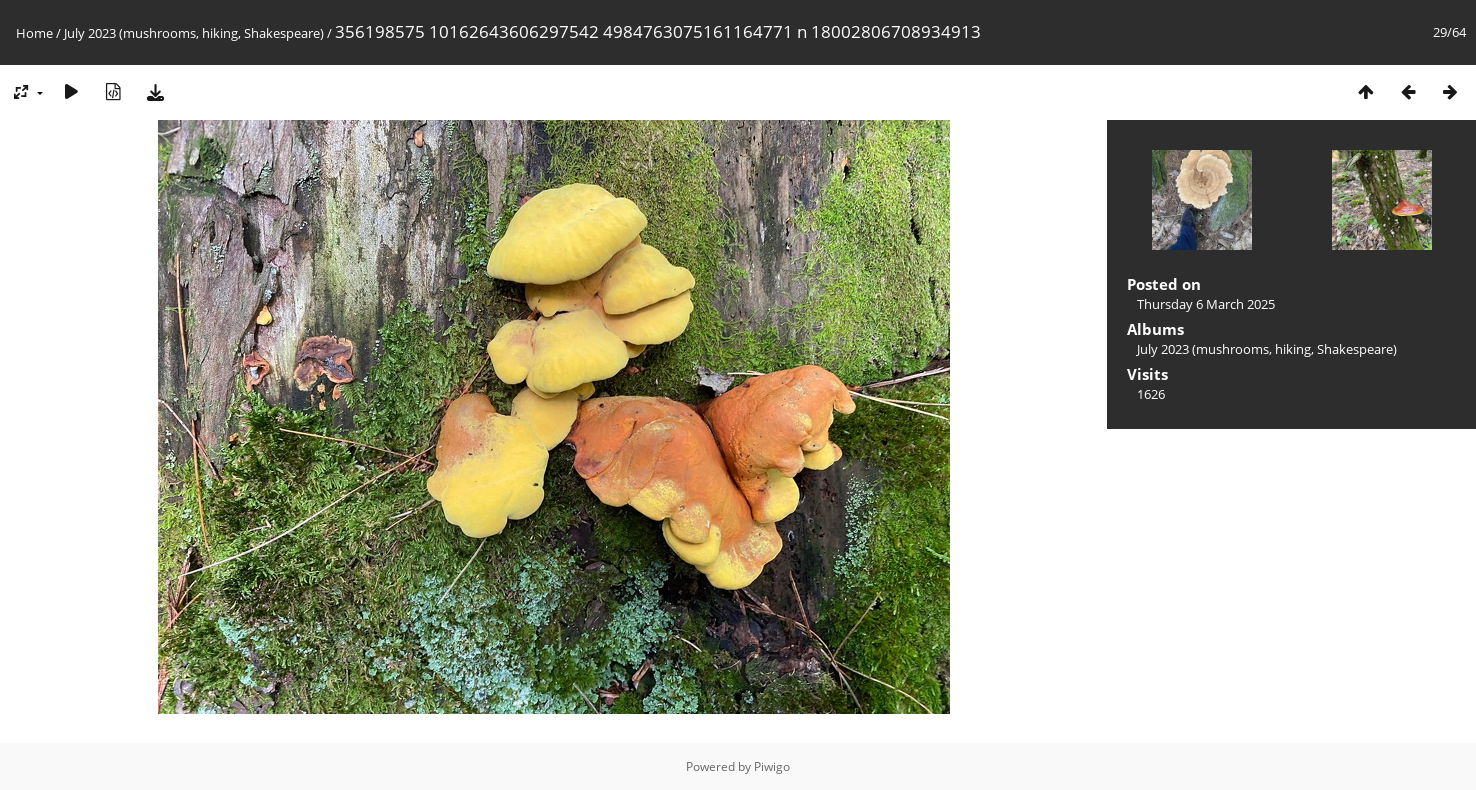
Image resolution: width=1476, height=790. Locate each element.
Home (34, 33)
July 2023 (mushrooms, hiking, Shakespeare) (194, 33)
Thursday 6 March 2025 (1206, 304)
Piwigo (772, 766)
